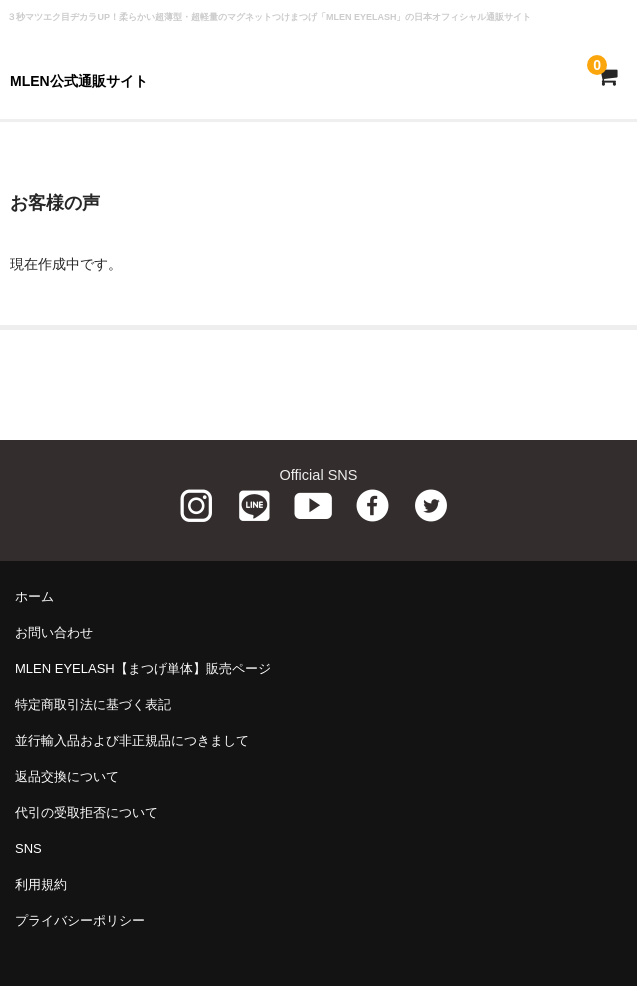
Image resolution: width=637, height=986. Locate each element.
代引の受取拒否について (86, 812)
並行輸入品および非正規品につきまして (132, 740)
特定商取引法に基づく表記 (93, 704)
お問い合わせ (54, 632)
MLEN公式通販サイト (79, 81)
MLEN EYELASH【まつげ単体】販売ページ (143, 668)
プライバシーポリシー (80, 920)
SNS (28, 848)
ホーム (34, 596)
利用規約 (41, 884)
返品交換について (67, 776)
